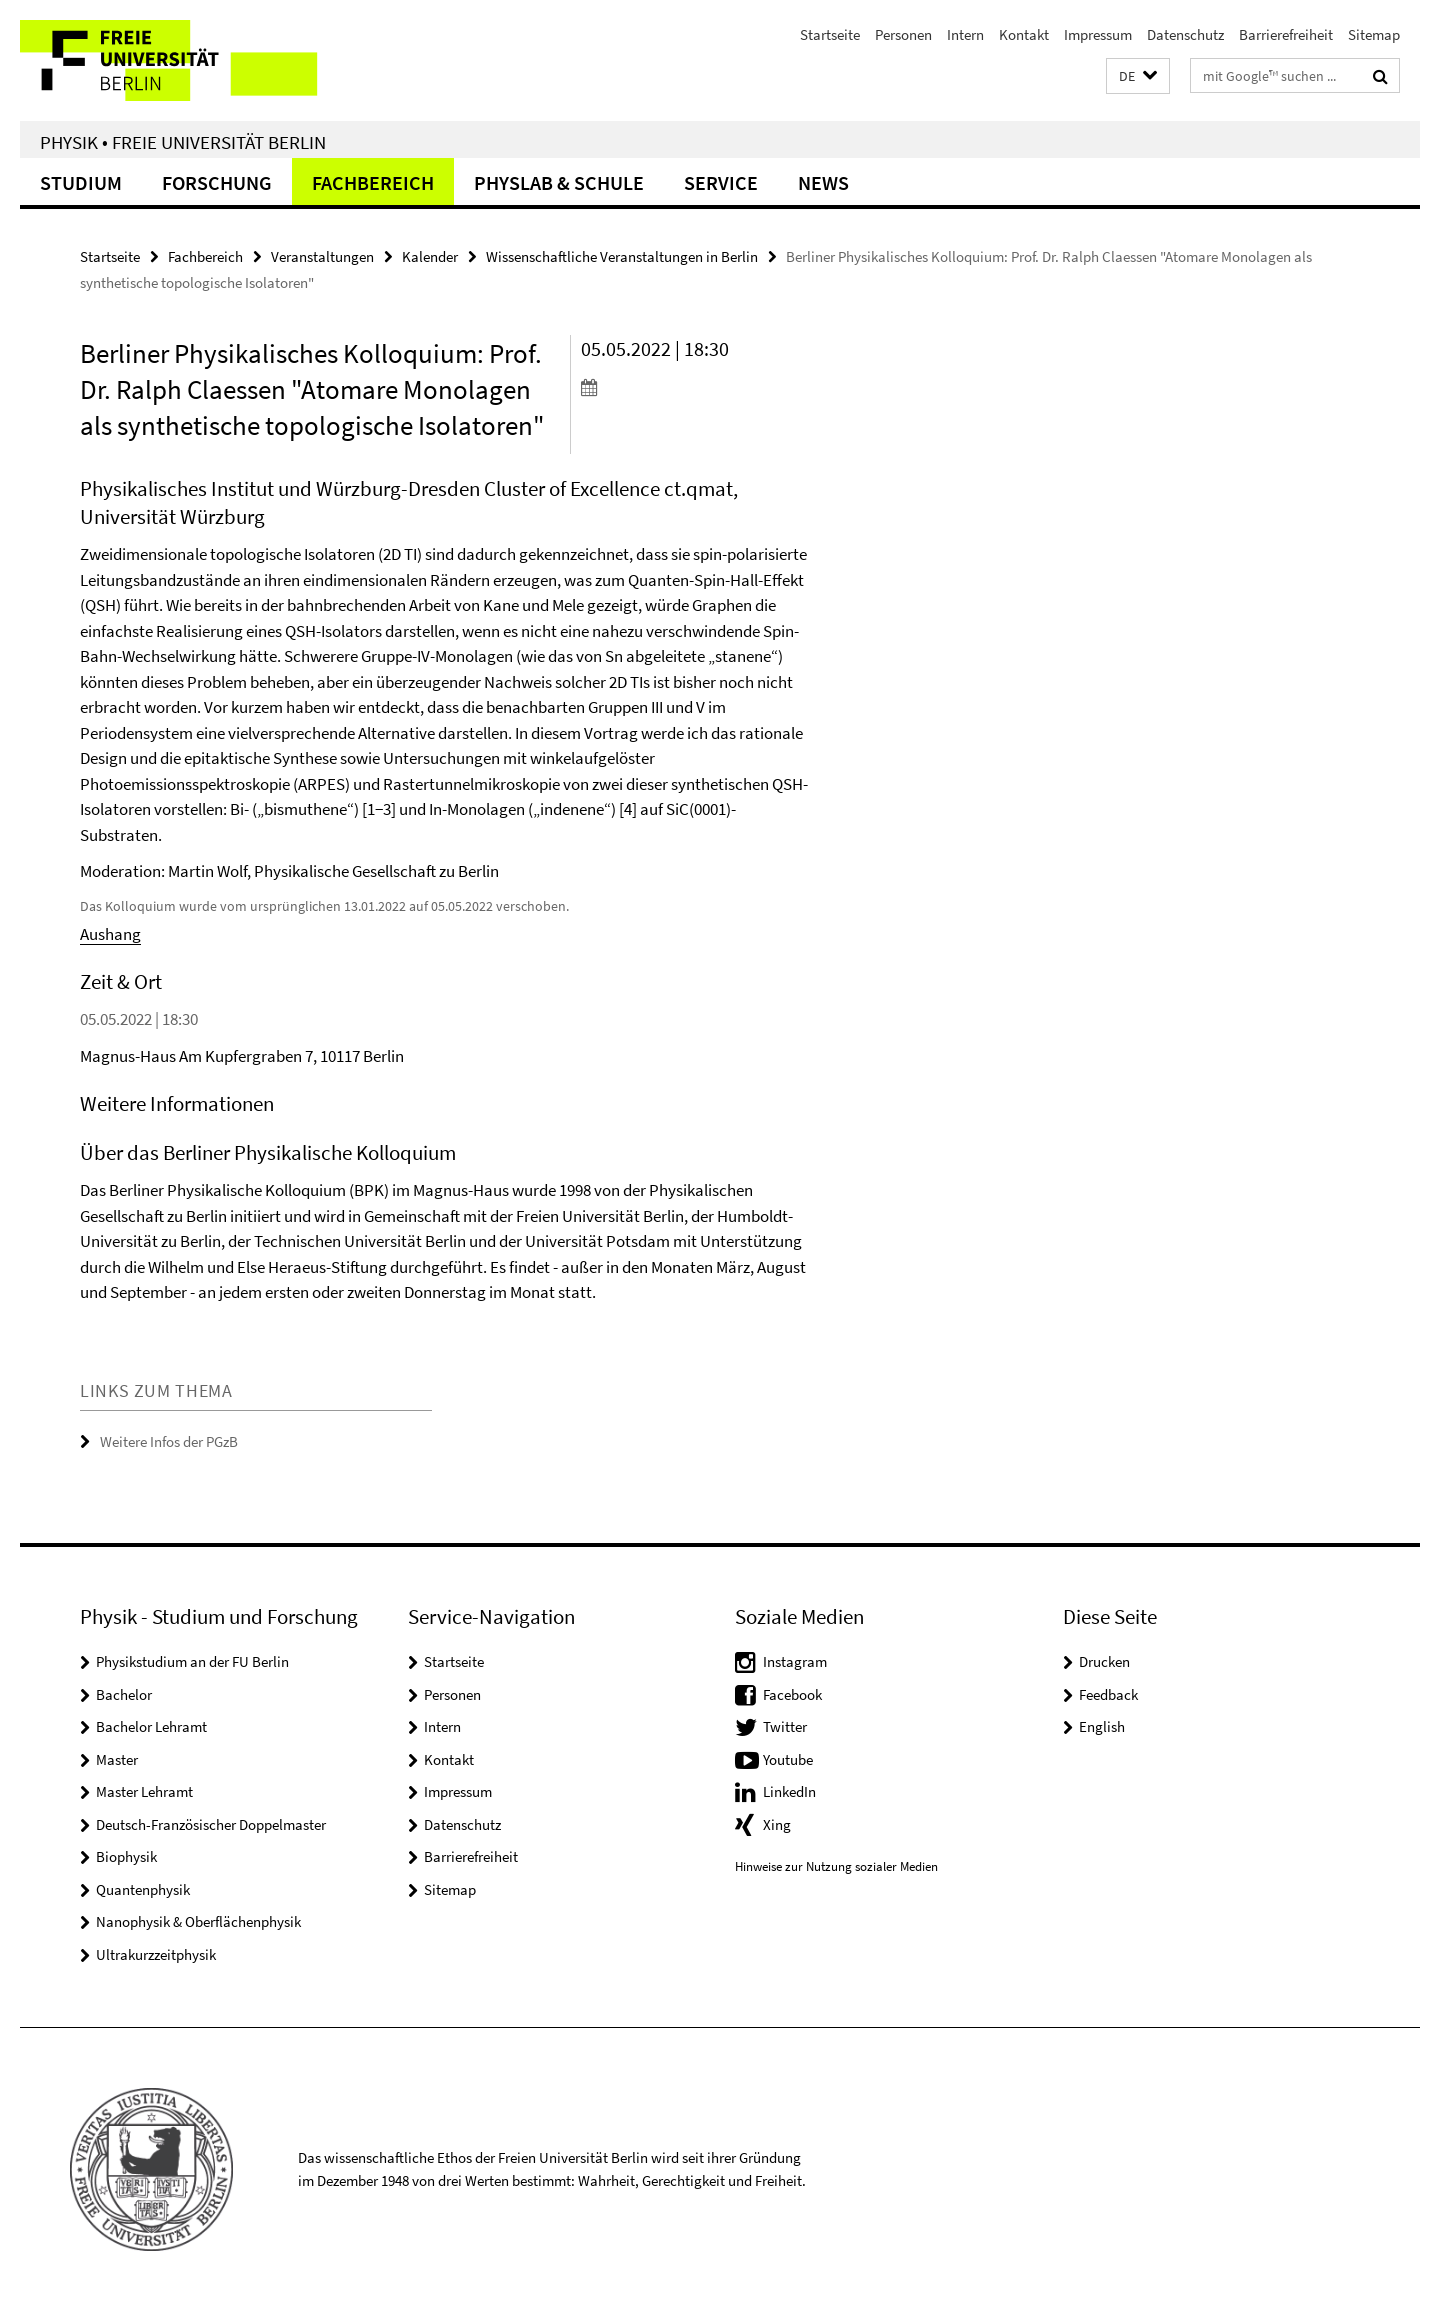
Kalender (430, 256)
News (823, 182)
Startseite (830, 34)
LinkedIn (789, 1791)
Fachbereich (373, 182)
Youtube (788, 1759)
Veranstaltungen (322, 256)
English (1102, 1726)
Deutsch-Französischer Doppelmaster (211, 1824)
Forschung (217, 182)
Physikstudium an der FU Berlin (192, 1661)
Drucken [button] (1104, 1661)
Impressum (1098, 34)
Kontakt (1024, 34)
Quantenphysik (143, 1889)
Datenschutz (1185, 34)
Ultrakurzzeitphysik (156, 1954)
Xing (777, 1824)
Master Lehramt (144, 1791)
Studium (81, 182)
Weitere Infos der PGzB (169, 1441)
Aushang (110, 934)
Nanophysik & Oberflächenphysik (198, 1921)
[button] (1138, 76)
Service (721, 182)
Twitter (785, 1726)
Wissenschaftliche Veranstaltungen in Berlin (622, 256)
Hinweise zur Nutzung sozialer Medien (836, 1866)
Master (117, 1759)
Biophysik (126, 1856)
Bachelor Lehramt (151, 1726)
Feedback (1108, 1694)
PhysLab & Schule (559, 182)
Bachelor (124, 1694)
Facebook (792, 1694)
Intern (965, 34)
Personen (903, 34)
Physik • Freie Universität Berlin (183, 142)
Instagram (795, 1661)
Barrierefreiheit (1286, 34)
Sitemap (1374, 34)
